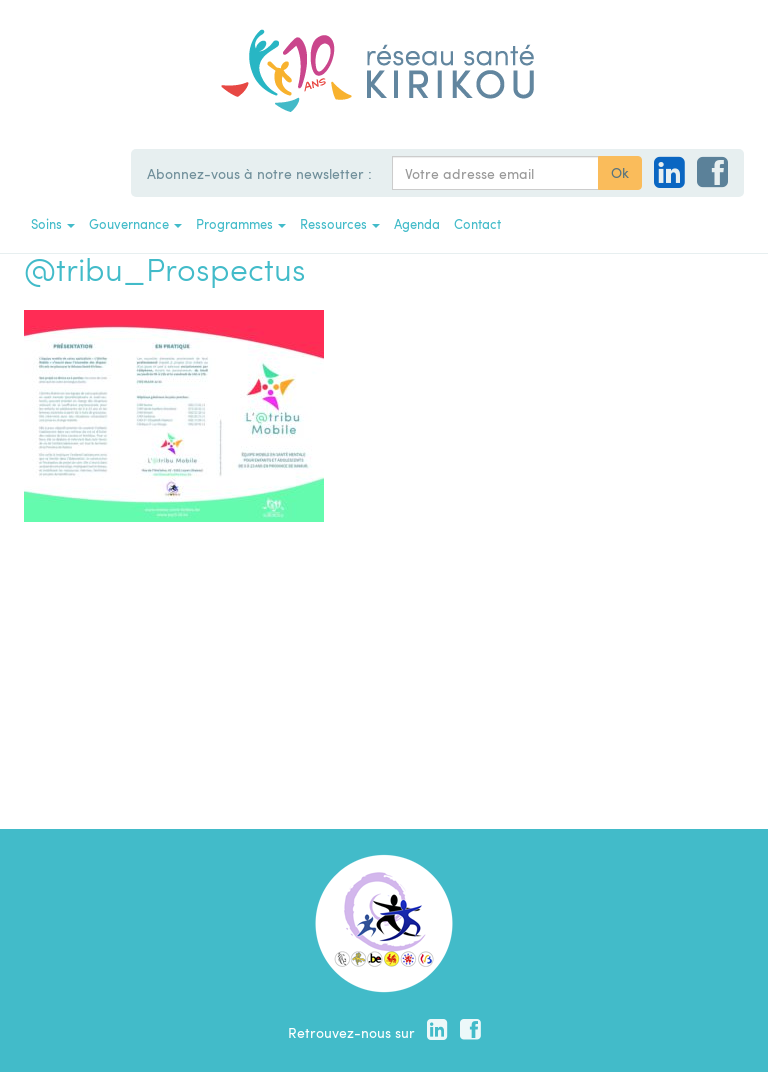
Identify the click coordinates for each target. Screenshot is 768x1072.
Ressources (340, 223)
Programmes (241, 223)
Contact (477, 223)
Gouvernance (135, 223)
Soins (53, 223)
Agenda (417, 223)
